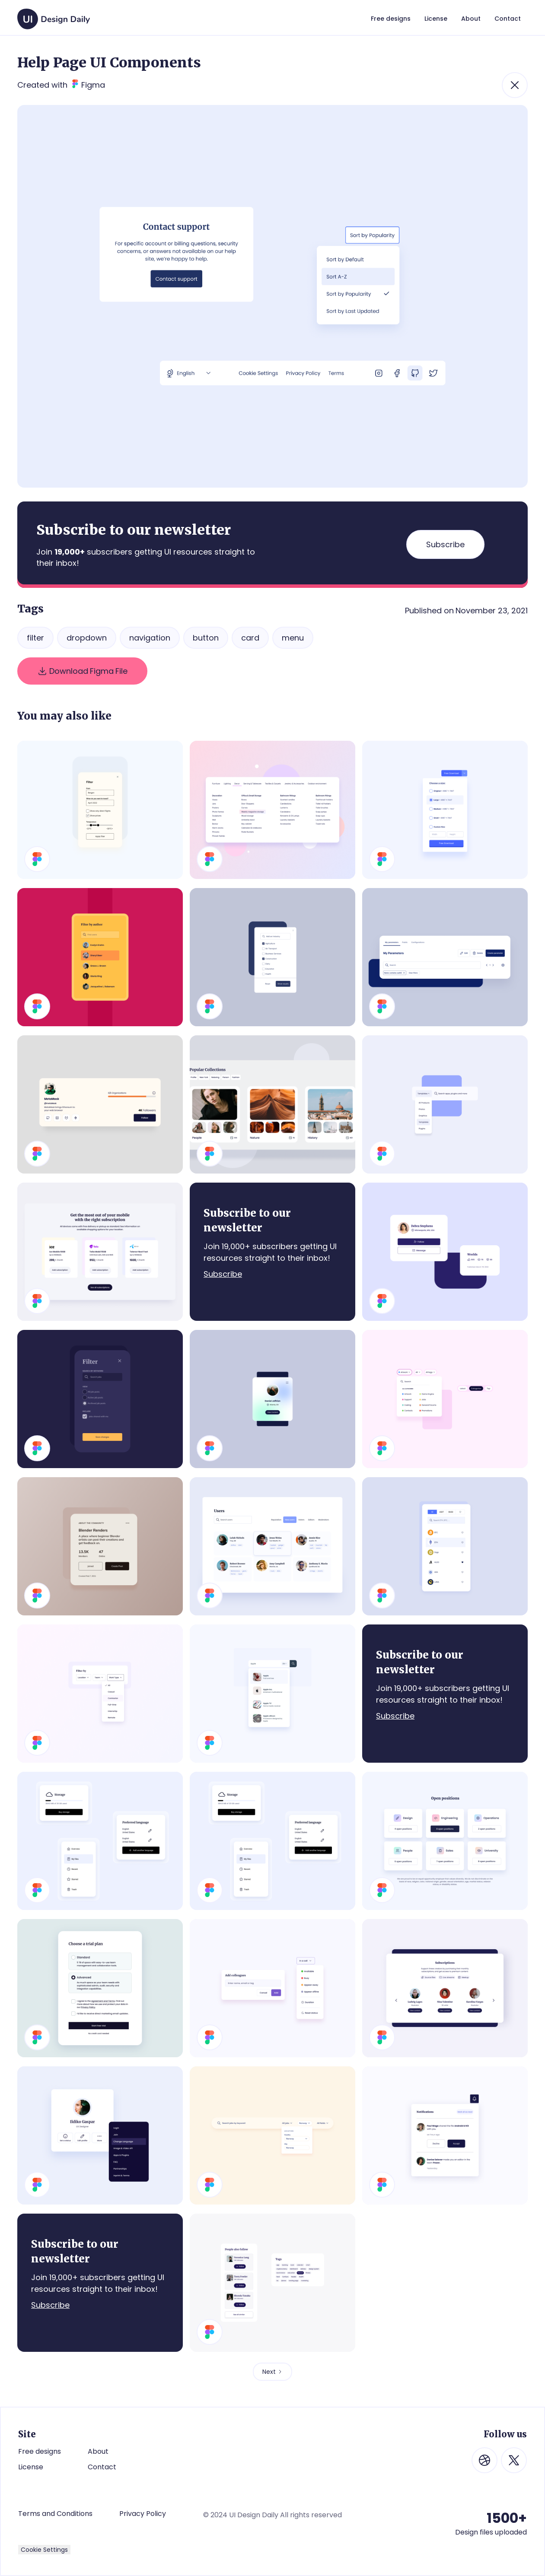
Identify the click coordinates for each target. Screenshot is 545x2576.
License (30, 2467)
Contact (102, 2467)
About (98, 2451)
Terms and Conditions (55, 2514)
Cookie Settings (44, 2549)
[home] (53, 14)
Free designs (39, 2451)
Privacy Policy (142, 2513)
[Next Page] (272, 2372)
